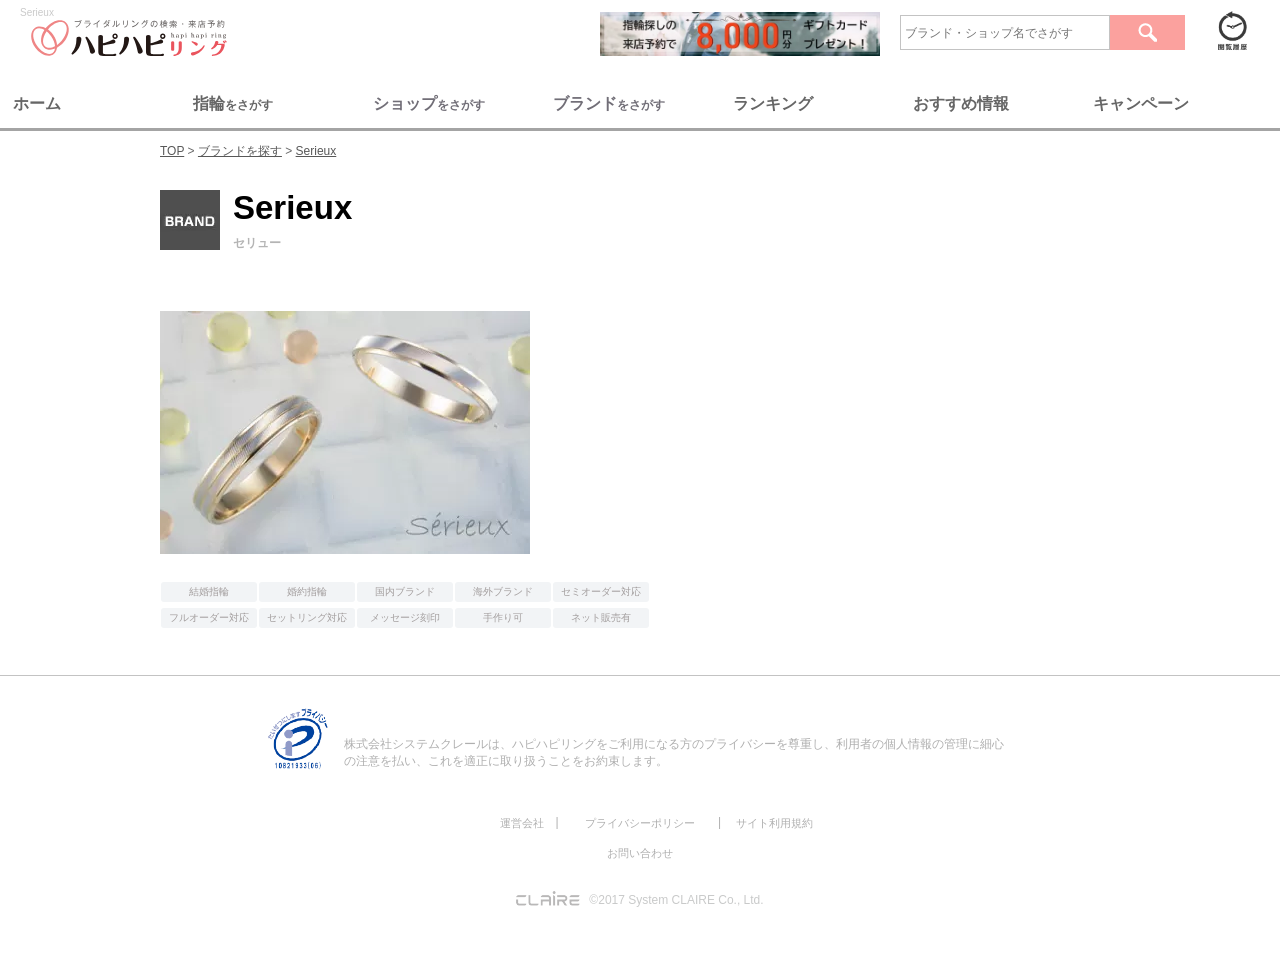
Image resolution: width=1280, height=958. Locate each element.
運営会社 (522, 823)
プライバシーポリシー (640, 823)
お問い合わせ (640, 853)
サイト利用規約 (774, 823)
